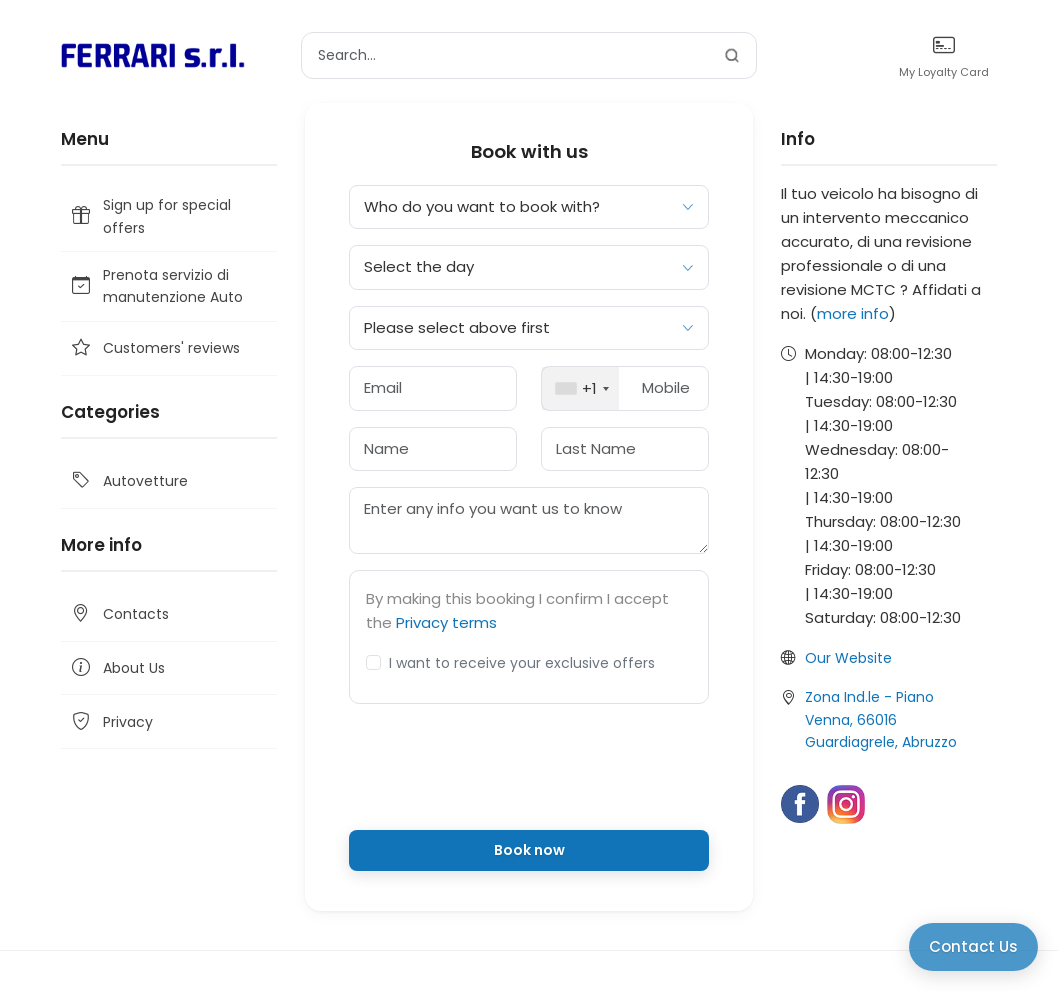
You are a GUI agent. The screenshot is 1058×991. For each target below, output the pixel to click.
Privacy (111, 721)
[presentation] (529, 775)
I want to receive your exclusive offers (522, 663)
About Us (117, 668)
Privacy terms (446, 622)
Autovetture (128, 481)
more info (853, 313)
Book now (529, 850)
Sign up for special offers (150, 216)
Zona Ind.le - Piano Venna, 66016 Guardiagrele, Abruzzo (881, 719)
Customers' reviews (154, 348)
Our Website (848, 658)
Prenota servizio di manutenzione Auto (156, 286)
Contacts (119, 614)
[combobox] (580, 388)
